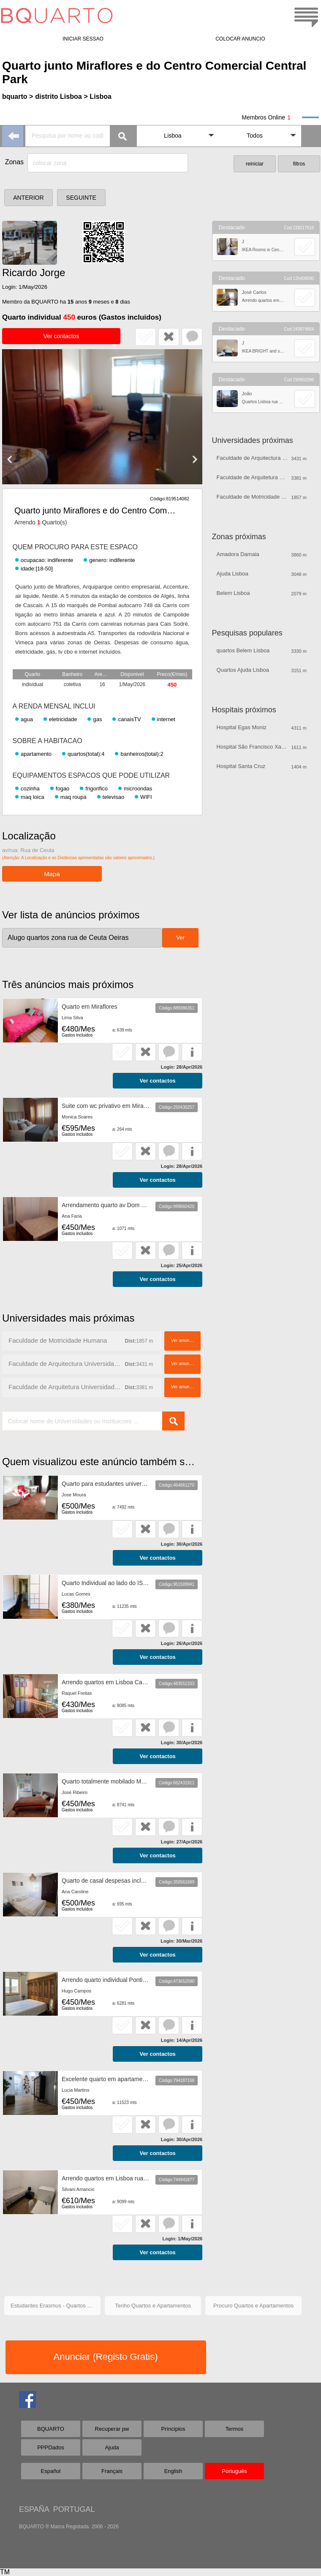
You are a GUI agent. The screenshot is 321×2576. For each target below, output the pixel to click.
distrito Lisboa (58, 96)
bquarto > (17, 96)
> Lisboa (98, 96)
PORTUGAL (74, 2509)
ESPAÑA (34, 2509)
